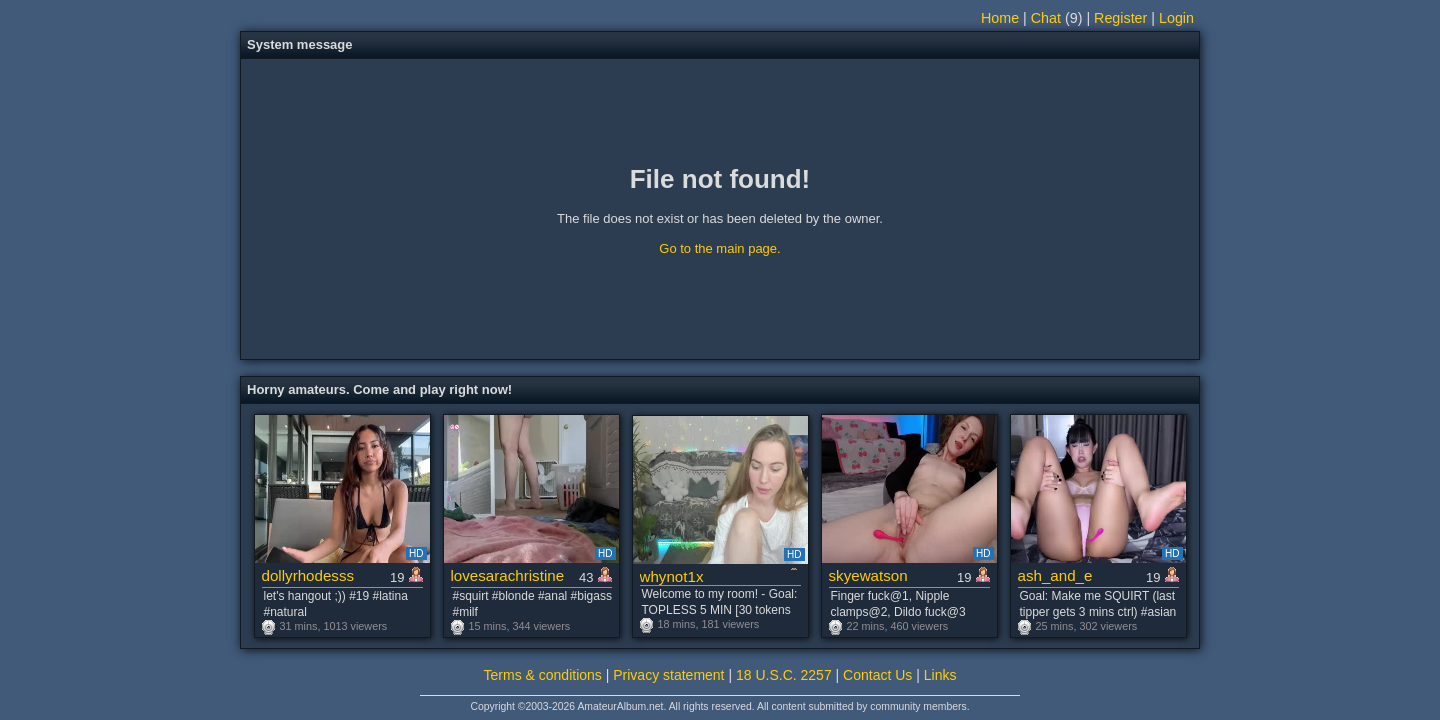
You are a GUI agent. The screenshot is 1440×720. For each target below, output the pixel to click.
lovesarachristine (508, 575)
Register (1120, 18)
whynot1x (672, 576)
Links (940, 675)
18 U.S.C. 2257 (784, 675)
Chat (1046, 18)
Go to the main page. (719, 248)
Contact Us (877, 675)
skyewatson (868, 575)
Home (1000, 18)
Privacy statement (668, 675)
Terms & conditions (543, 675)
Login (1176, 18)
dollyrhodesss (308, 575)
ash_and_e (1055, 575)
